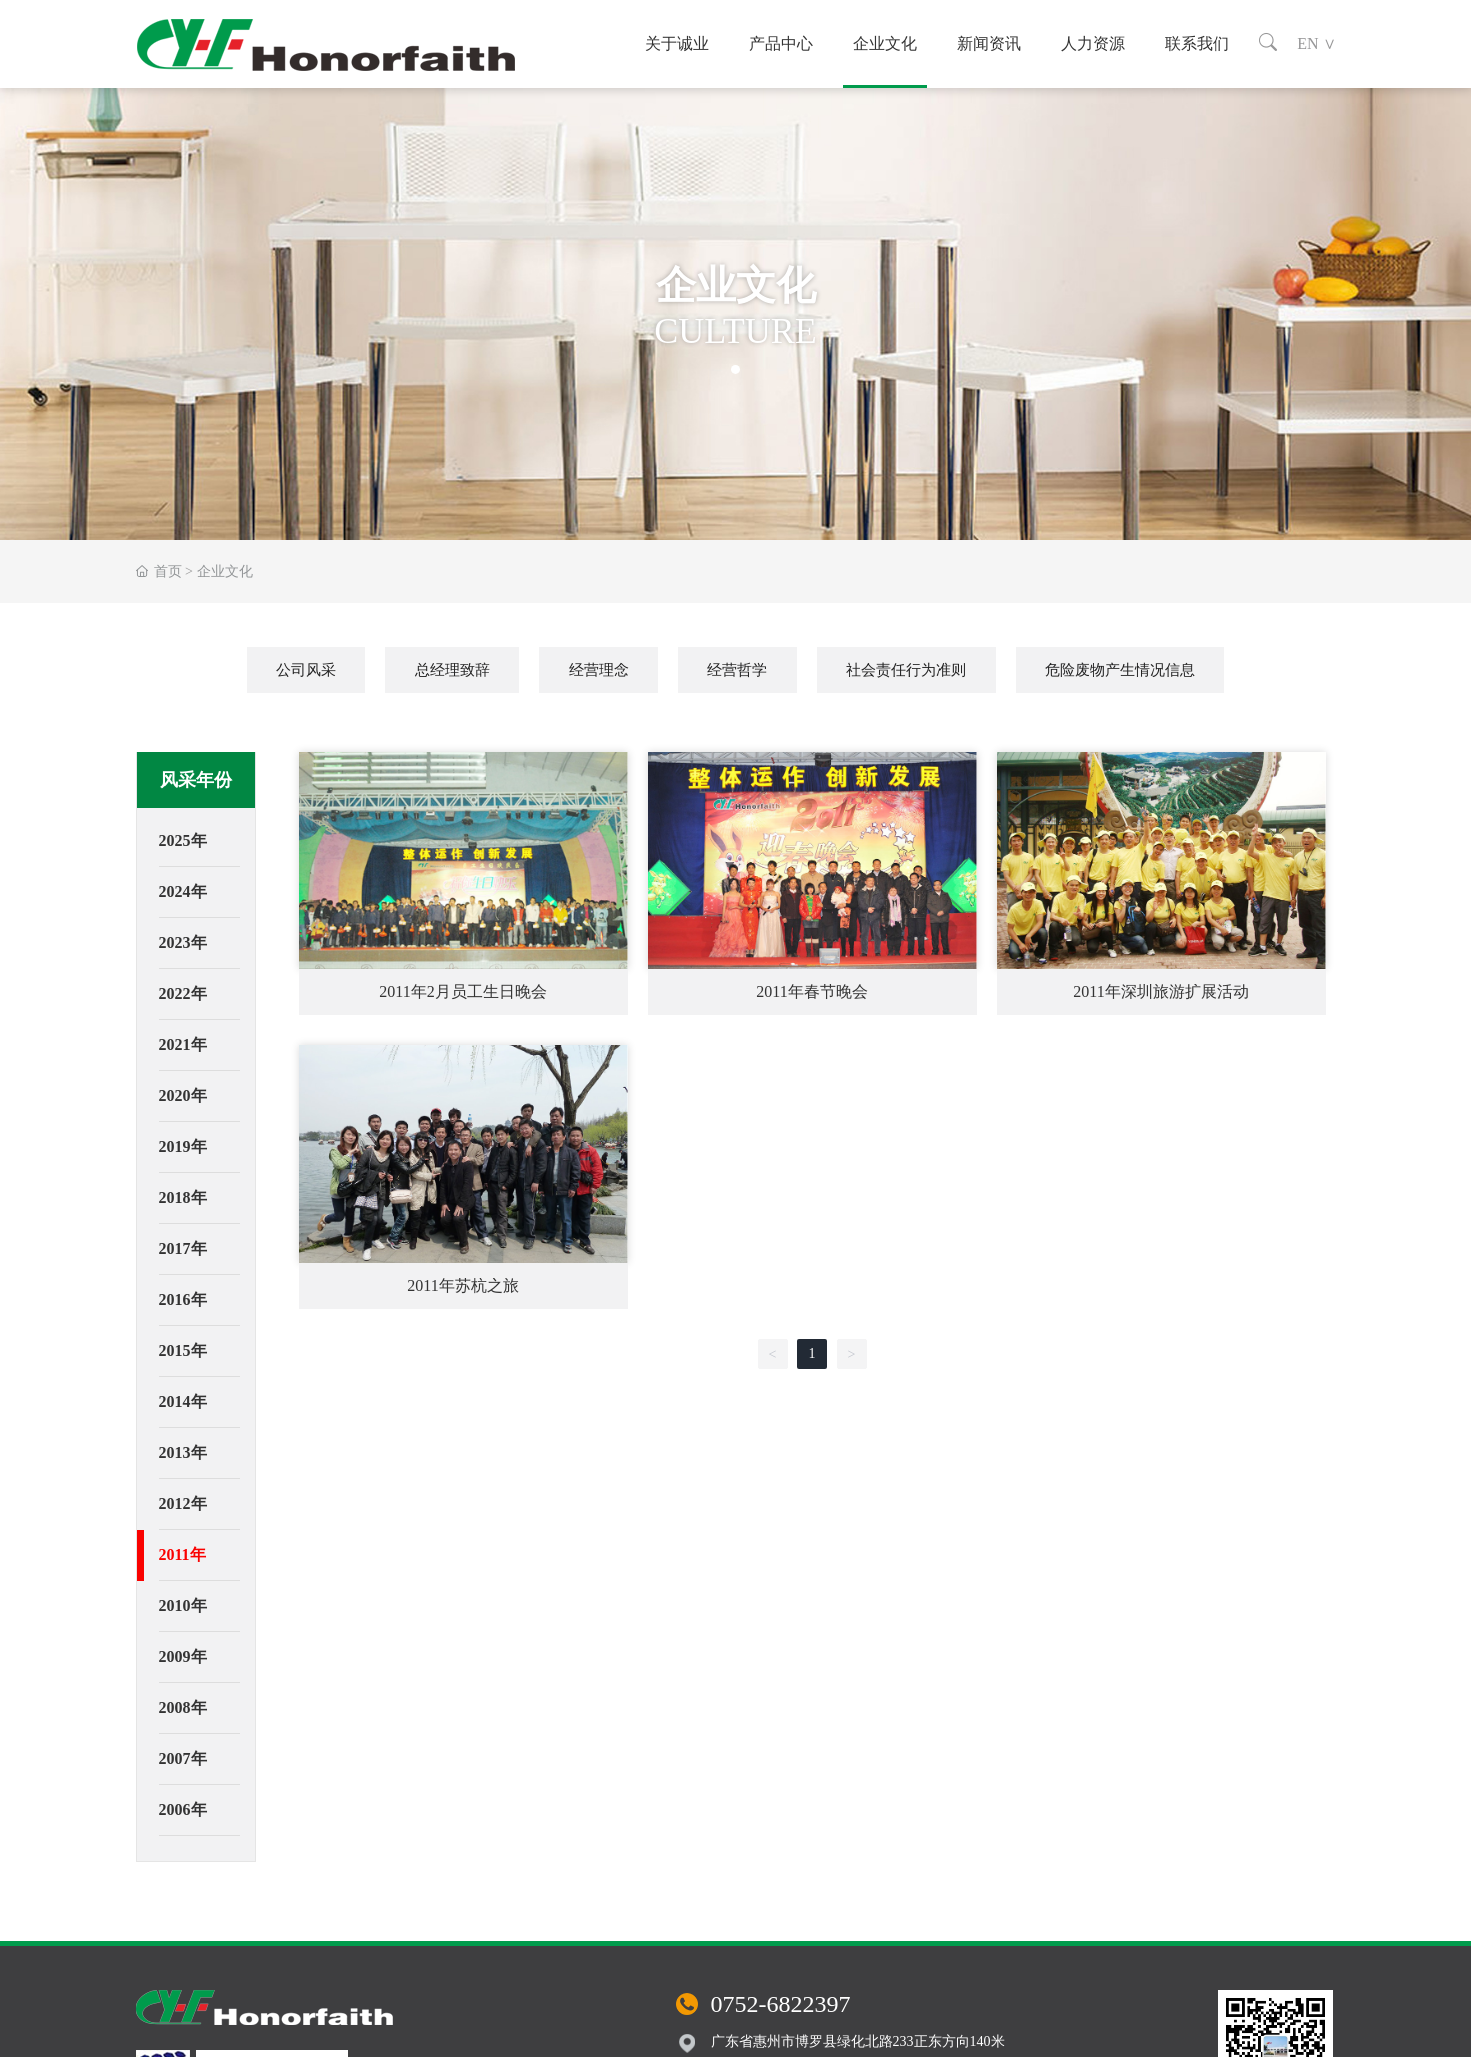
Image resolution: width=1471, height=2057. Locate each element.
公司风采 (306, 670)
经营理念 (599, 670)
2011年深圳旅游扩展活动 (1160, 991)
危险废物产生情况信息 (1120, 670)
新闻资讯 (989, 43)
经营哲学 (737, 670)
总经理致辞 (452, 670)
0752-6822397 (781, 2004)
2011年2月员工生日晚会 (462, 991)
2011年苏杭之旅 (462, 1285)
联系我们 (1197, 43)
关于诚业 (677, 43)
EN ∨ (1316, 43)
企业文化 (885, 43)
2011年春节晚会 (811, 991)
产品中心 (781, 43)
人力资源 (1093, 43)
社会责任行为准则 (906, 670)
